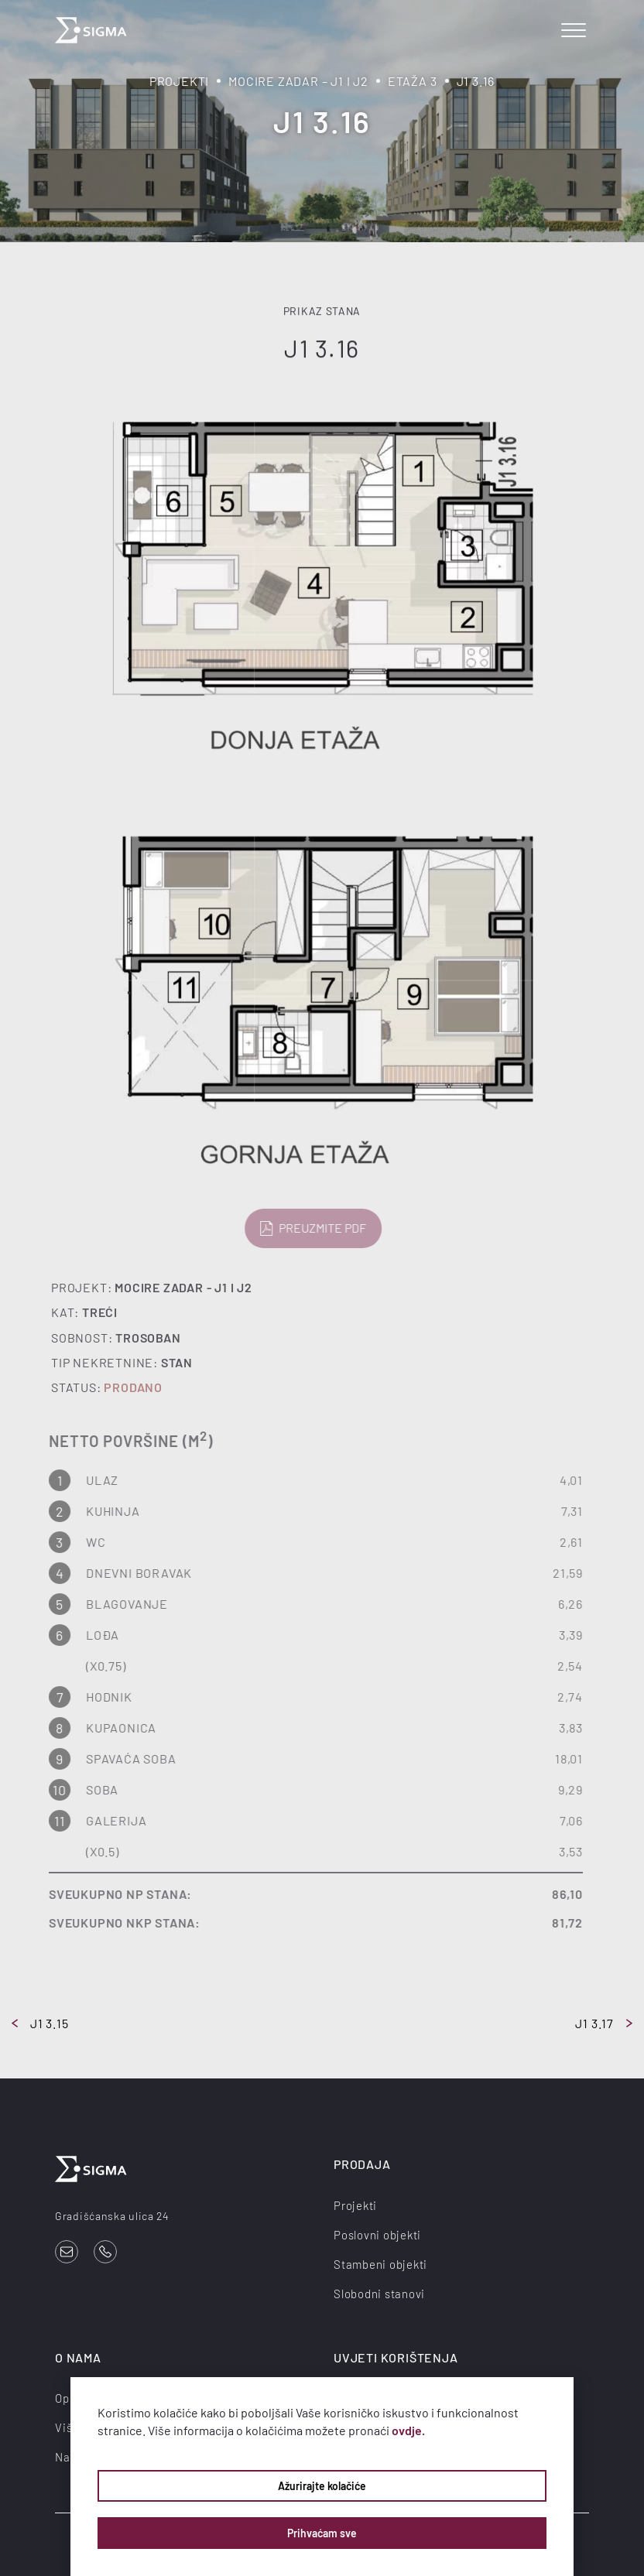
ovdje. (408, 2430)
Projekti (179, 81)
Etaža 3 (412, 81)
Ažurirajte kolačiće (322, 2485)
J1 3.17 (603, 2023)
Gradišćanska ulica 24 (112, 2215)
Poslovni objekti (377, 2235)
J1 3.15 (40, 2023)
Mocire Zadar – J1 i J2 (298, 81)
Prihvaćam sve (322, 2533)
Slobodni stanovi (379, 2294)
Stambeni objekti (380, 2264)
